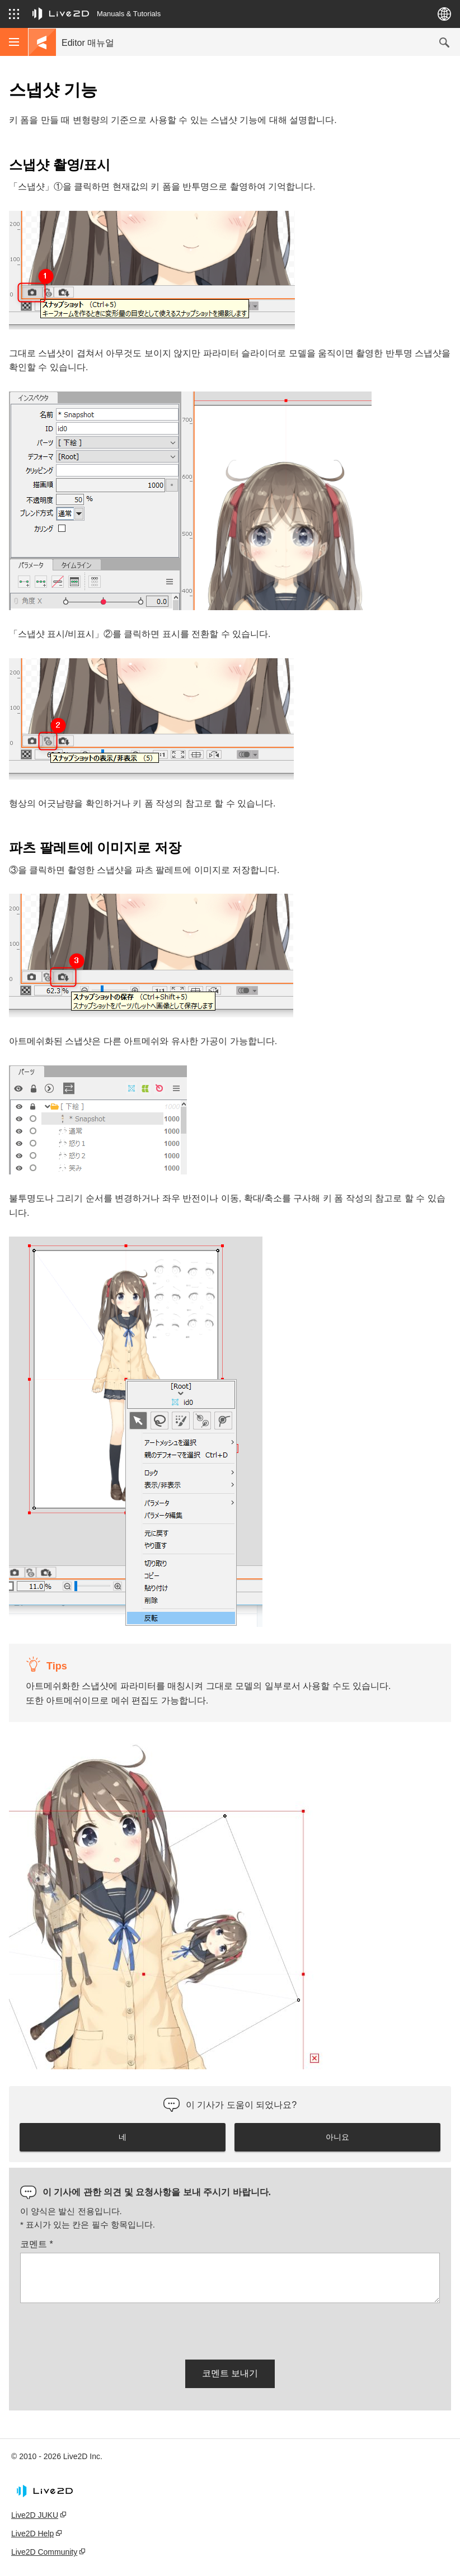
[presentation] (105, 2329)
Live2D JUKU (34, 2515)
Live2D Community (44, 2551)
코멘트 (36, 2244)
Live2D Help (32, 2533)
